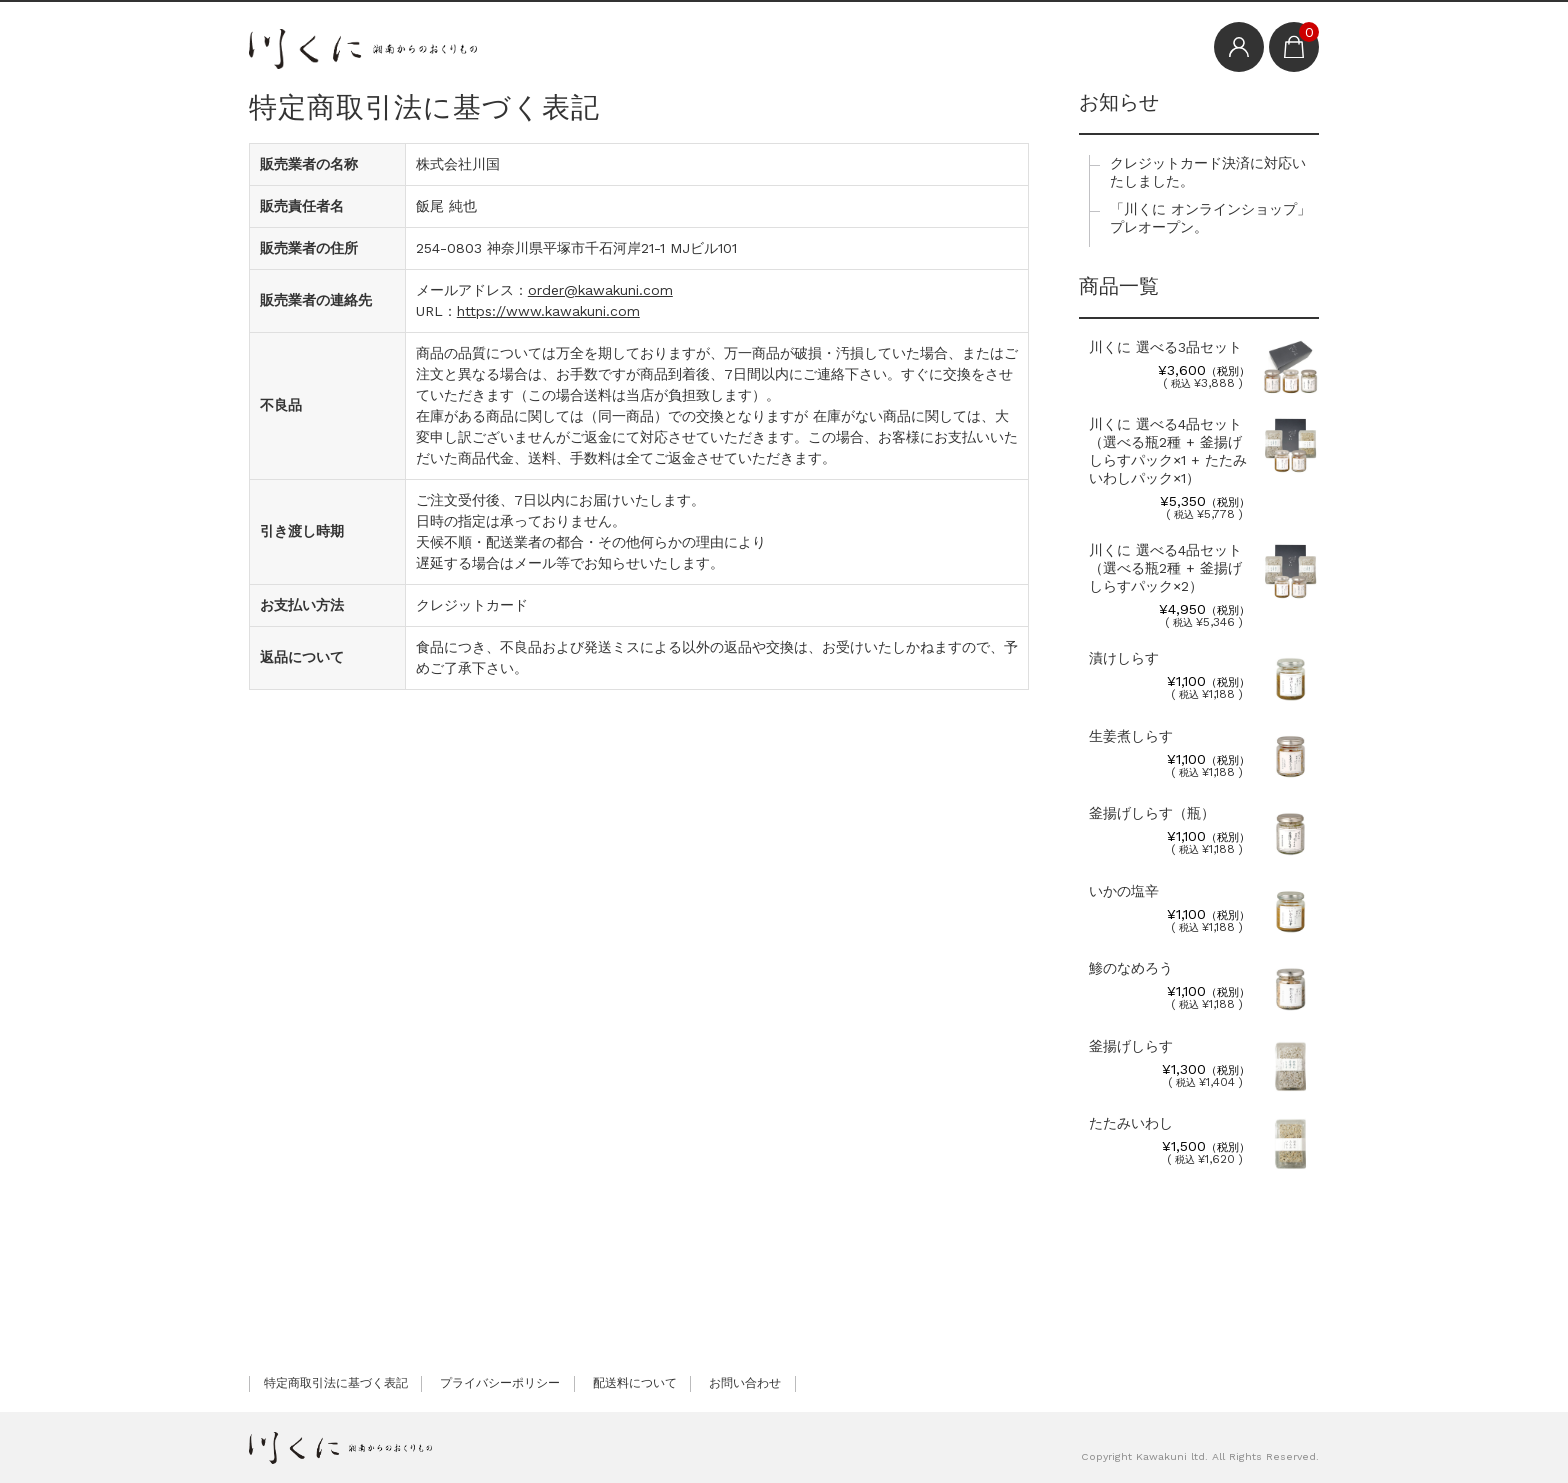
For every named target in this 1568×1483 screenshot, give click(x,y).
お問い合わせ (745, 1383)
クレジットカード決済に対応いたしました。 (1208, 172)
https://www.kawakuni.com (548, 311)
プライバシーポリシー (500, 1383)
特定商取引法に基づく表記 (336, 1383)
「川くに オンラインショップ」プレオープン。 (1210, 218)
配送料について (635, 1383)
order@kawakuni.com (600, 290)
